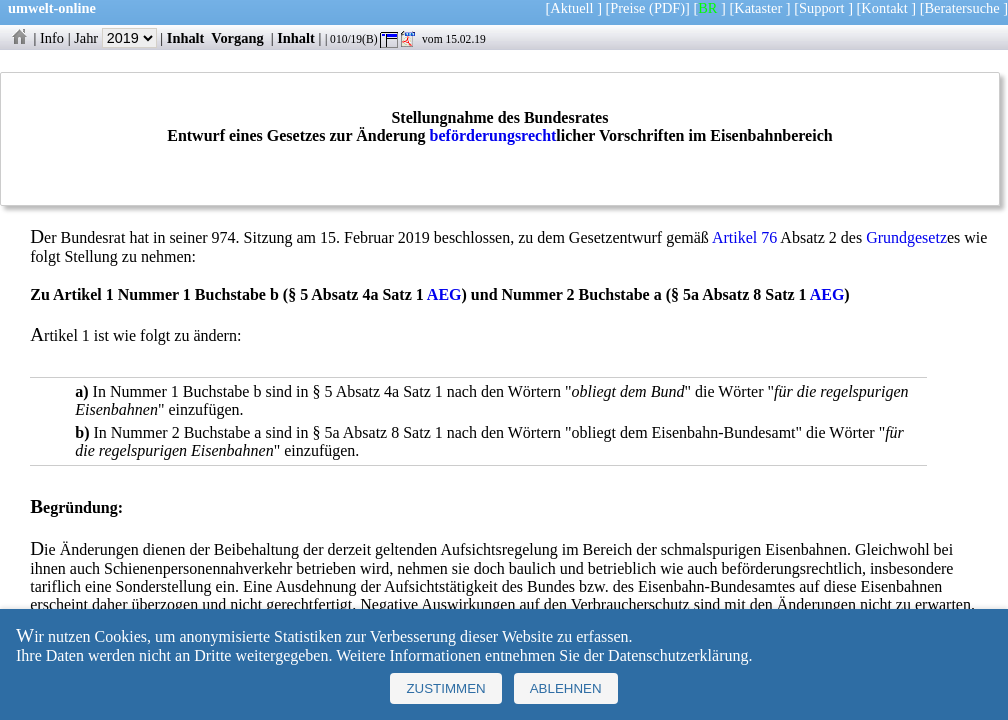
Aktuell (571, 8)
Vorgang (237, 38)
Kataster (758, 8)
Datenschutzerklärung (678, 655)
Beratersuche (962, 8)
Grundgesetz (906, 237)
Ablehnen (566, 688)
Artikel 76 (744, 237)
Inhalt (186, 38)
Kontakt (884, 8)
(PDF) (667, 8)
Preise (627, 8)
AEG (444, 294)
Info (52, 38)
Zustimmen (445, 688)
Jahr (115, 38)
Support (822, 8)
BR (707, 8)
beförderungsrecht (493, 135)
